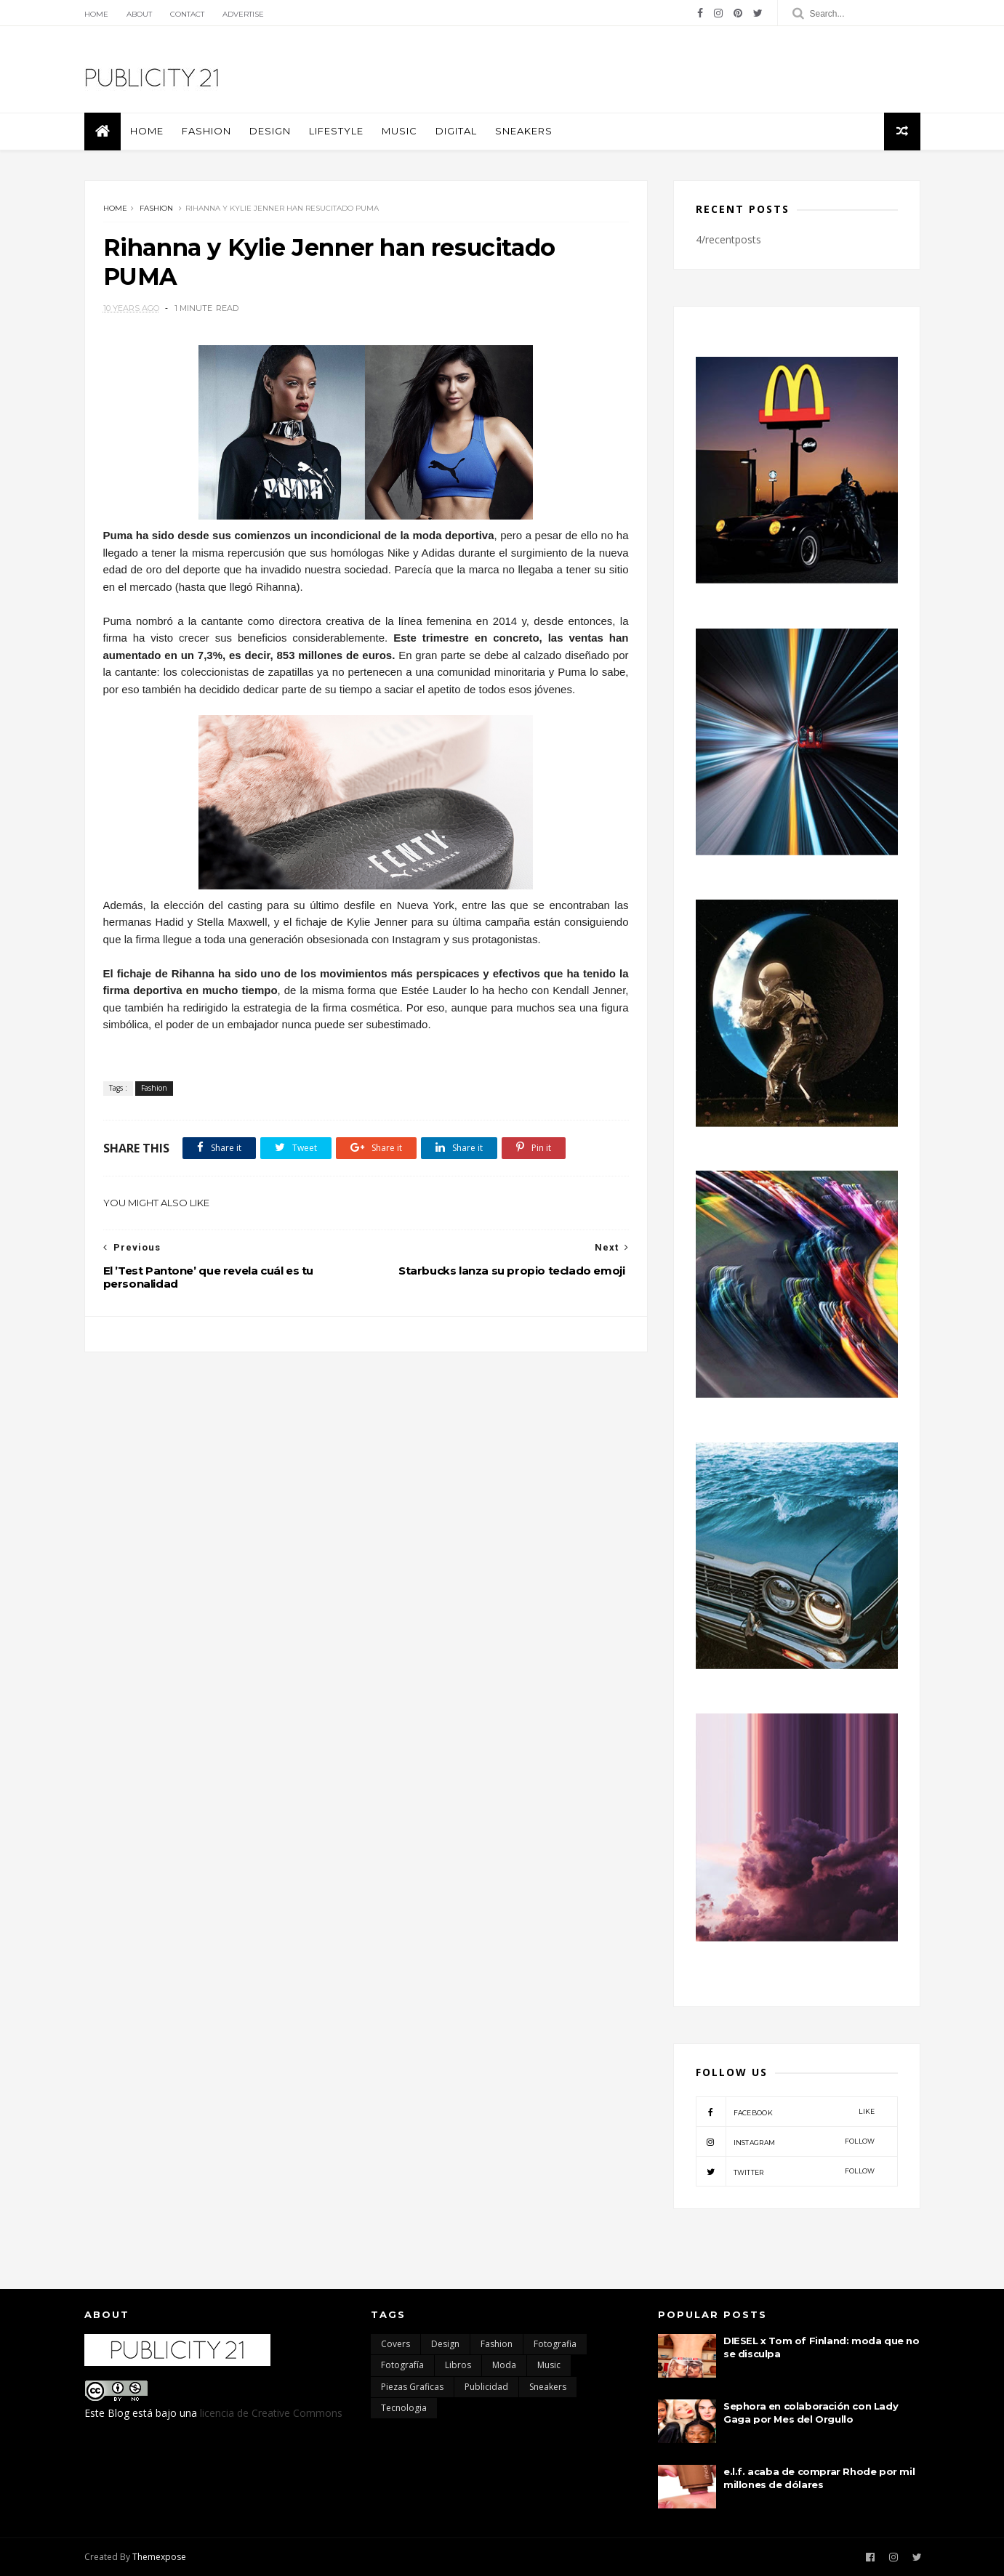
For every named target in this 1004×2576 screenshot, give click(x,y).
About (139, 14)
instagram (785, 2141)
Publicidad (486, 2387)
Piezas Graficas (412, 2387)
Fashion (206, 131)
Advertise (243, 14)
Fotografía (402, 2365)
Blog (118, 2413)
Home (96, 14)
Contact (187, 14)
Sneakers (524, 131)
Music (399, 131)
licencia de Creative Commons (271, 2413)
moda (504, 2365)
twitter (785, 2171)
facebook (785, 2111)
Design (270, 131)
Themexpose (159, 2557)
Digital (456, 131)
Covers (395, 2344)
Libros (458, 2365)
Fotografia (555, 2344)
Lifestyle (336, 131)
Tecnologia (404, 2408)
